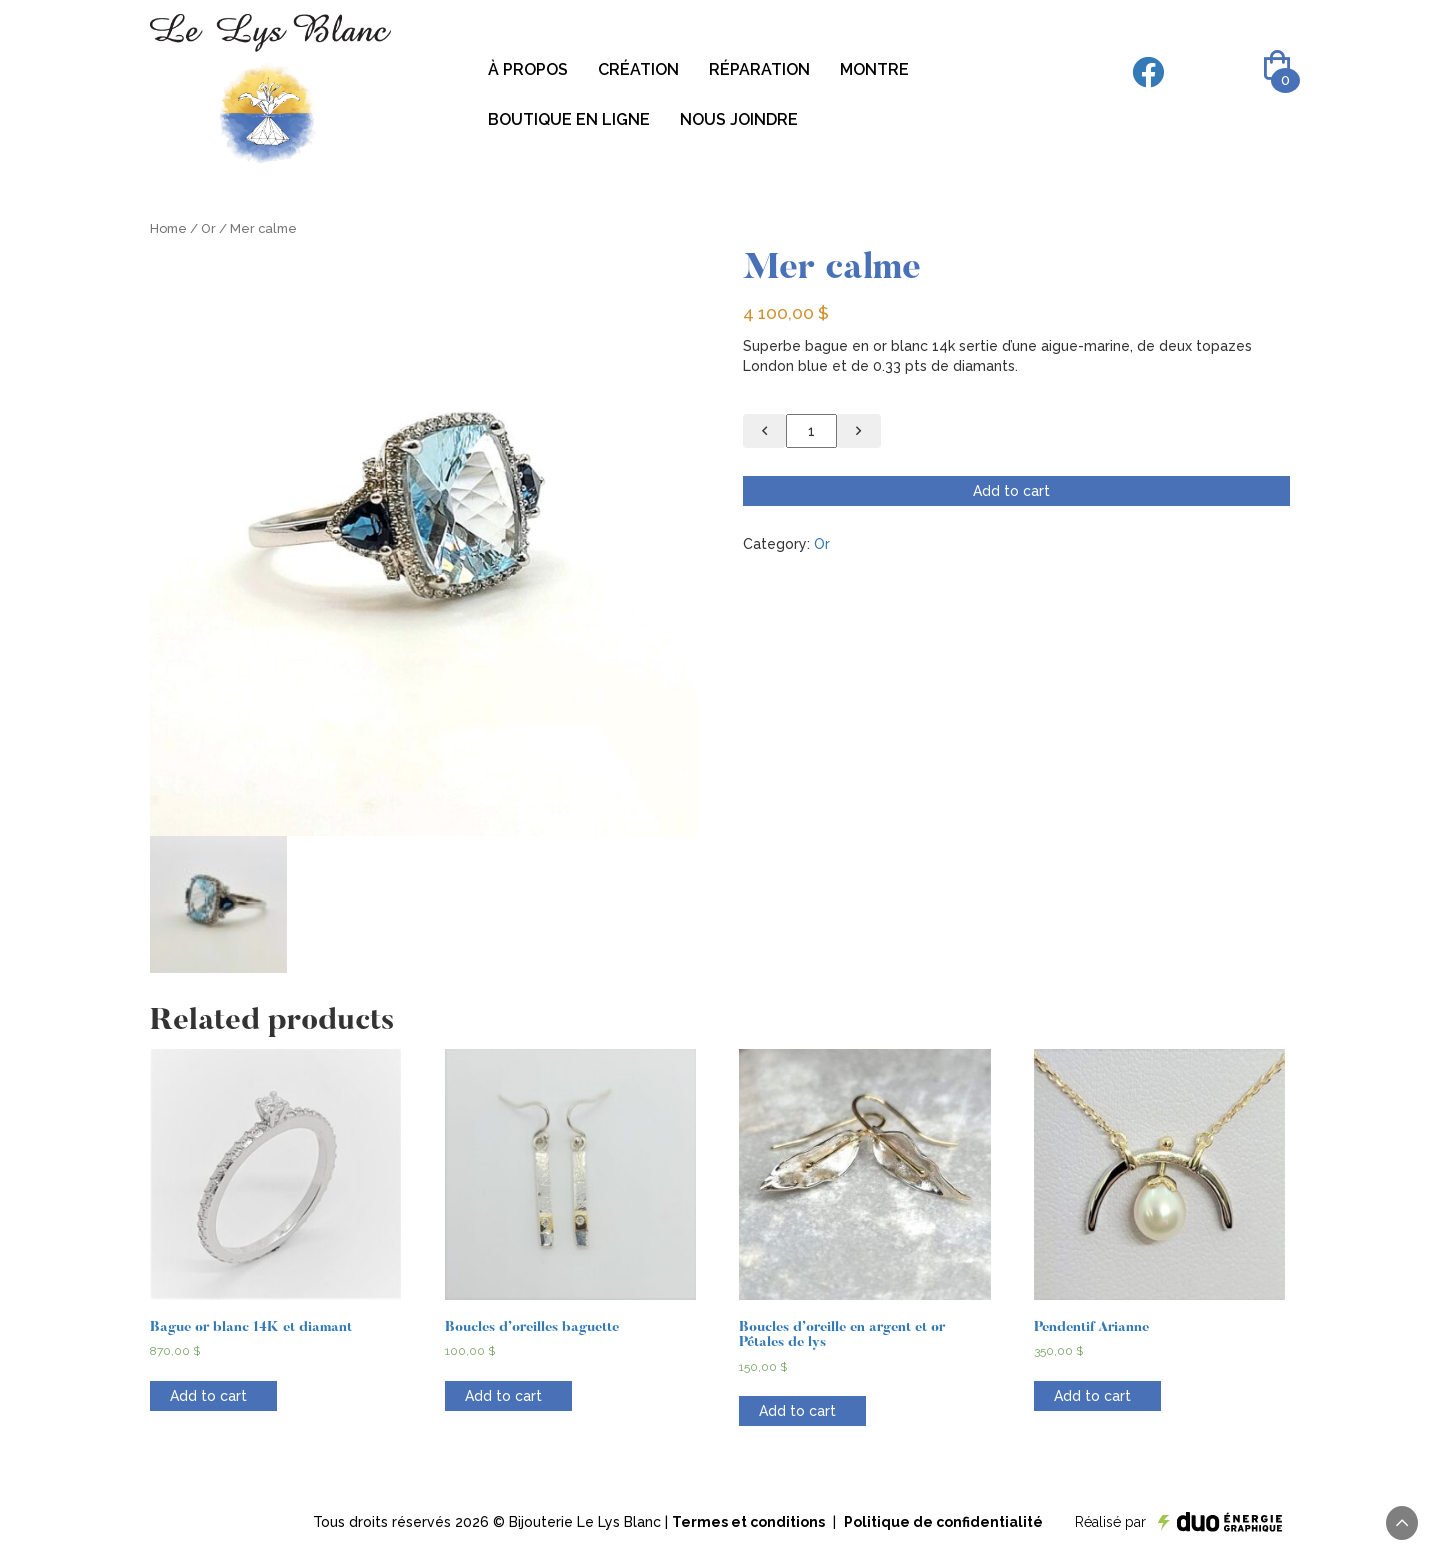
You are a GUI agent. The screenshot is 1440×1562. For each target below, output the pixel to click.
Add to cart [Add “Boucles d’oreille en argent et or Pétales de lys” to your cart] (797, 1411)
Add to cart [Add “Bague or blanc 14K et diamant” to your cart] (208, 1396)
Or (208, 228)
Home (168, 228)
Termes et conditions (748, 1522)
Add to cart (1011, 491)
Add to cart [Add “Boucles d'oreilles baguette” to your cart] (503, 1396)
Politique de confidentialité (943, 1522)
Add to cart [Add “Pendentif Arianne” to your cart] (1092, 1396)
